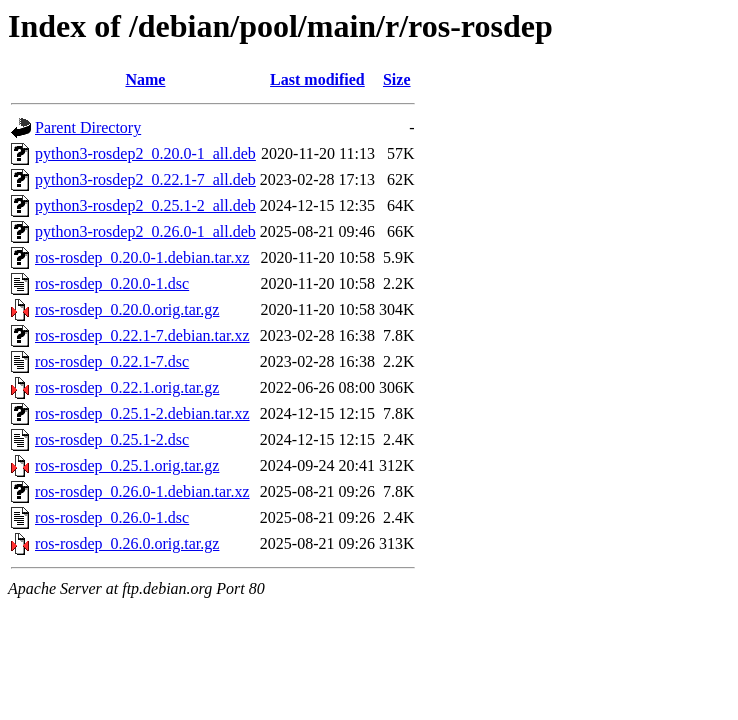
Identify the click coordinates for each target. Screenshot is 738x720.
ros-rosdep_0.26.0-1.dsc (112, 517)
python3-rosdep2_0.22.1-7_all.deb (145, 179)
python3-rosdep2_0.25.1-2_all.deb (145, 205)
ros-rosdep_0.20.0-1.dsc (112, 283)
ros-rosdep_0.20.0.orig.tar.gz (127, 309)
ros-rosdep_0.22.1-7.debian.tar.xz (142, 335)
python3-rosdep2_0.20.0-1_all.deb (145, 153)
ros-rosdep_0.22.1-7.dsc (112, 361)
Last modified (317, 79)
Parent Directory (88, 127)
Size (397, 79)
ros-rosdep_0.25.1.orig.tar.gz (127, 465)
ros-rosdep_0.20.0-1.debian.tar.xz (142, 257)
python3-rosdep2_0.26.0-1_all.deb (145, 231)
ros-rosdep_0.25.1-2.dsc (112, 439)
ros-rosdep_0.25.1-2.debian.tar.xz (142, 413)
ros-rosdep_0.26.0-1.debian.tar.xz (142, 491)
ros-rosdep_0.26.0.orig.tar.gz (127, 543)
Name (145, 79)
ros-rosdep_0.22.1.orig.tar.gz (127, 387)
